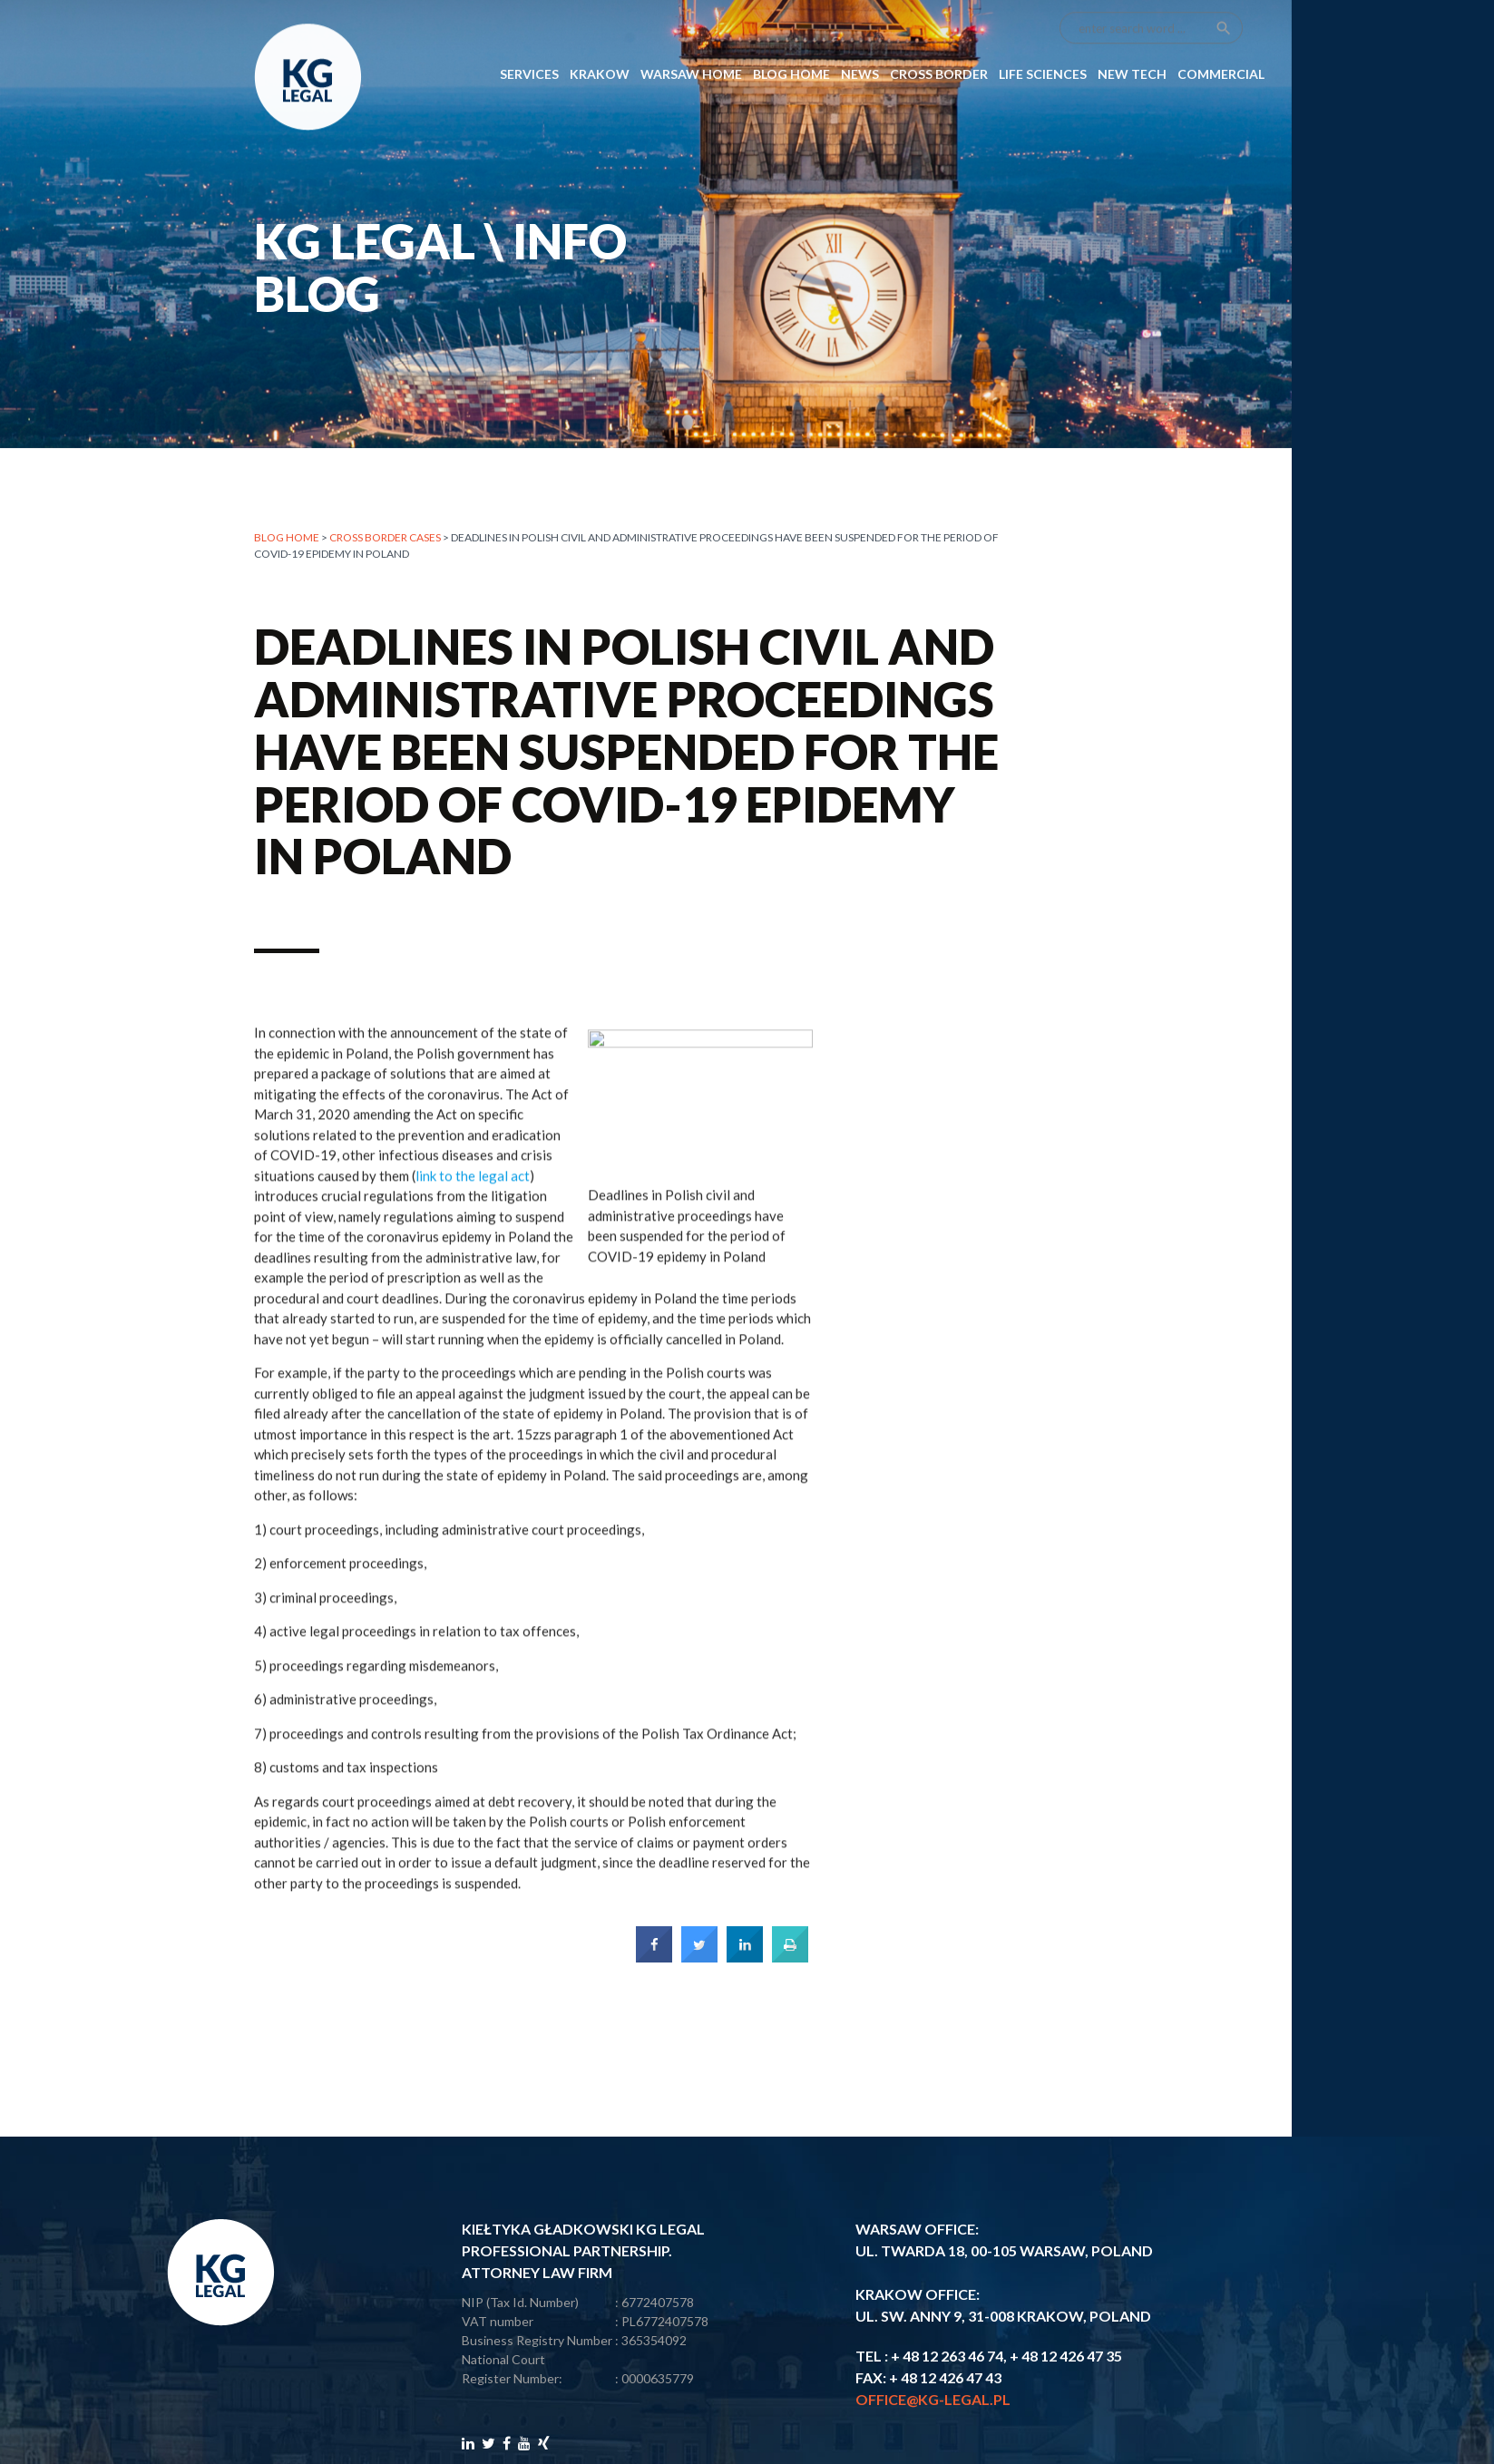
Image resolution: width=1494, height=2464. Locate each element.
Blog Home (791, 33)
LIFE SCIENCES (1043, 33)
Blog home (286, 537)
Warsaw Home (691, 33)
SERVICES (529, 33)
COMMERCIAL (1221, 33)
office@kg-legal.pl (933, 2399)
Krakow (600, 33)
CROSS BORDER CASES (385, 537)
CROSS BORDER (939, 33)
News (860, 33)
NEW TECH (1132, 33)
